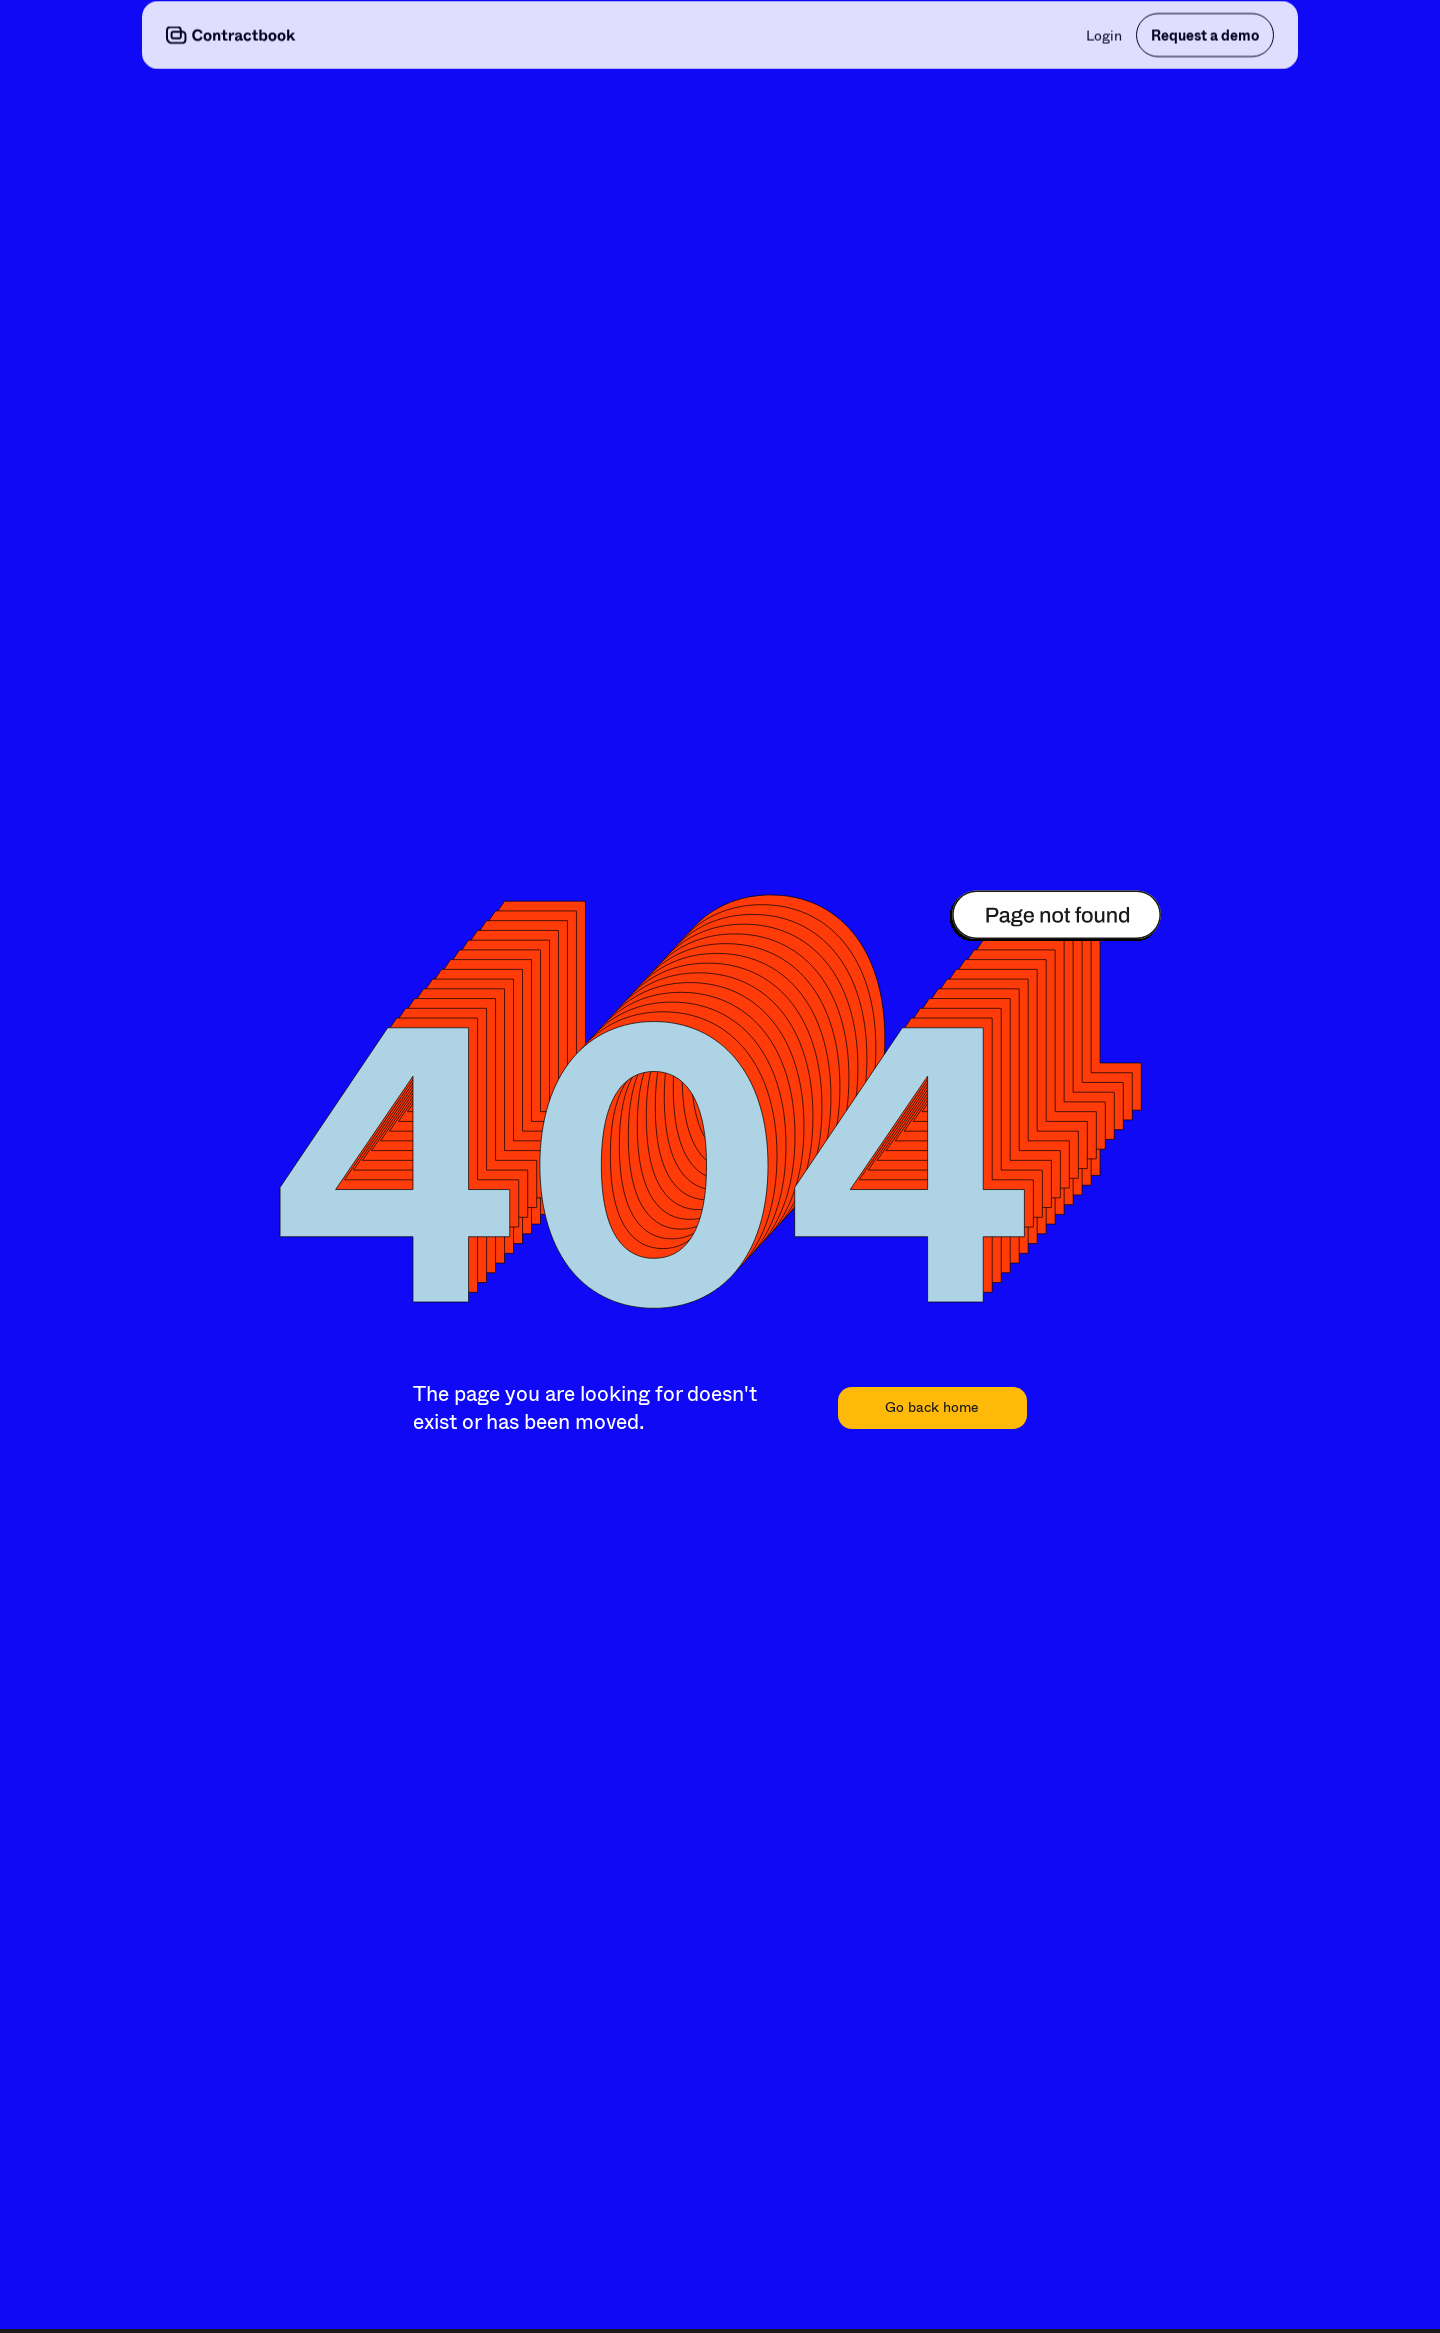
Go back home (932, 1407)
